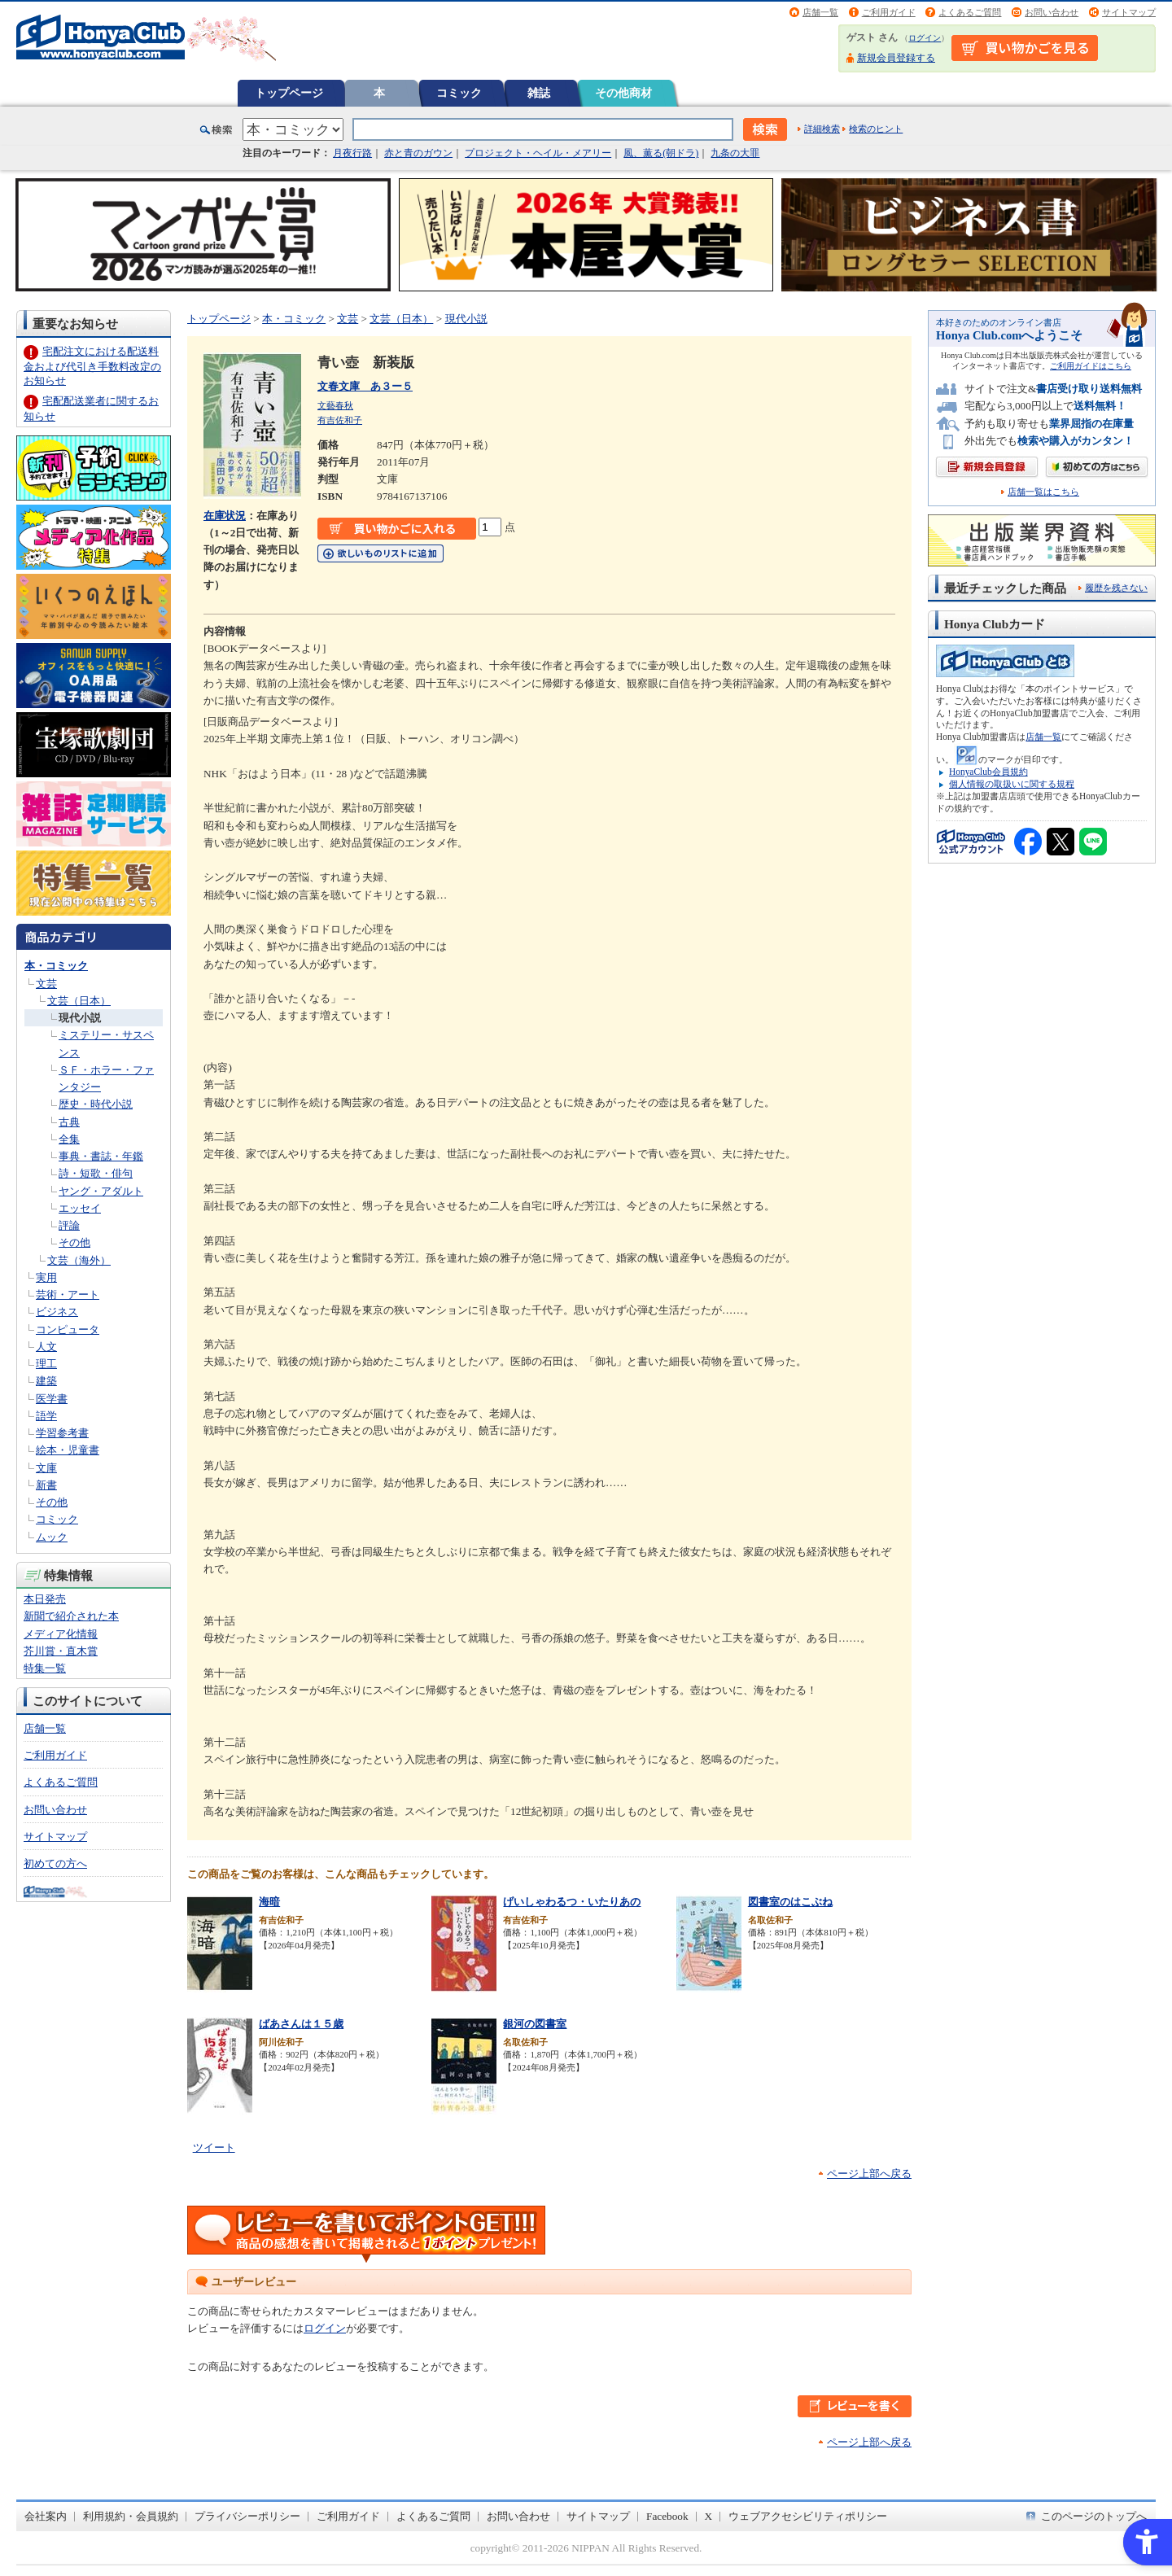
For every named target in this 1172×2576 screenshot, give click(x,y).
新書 (46, 1485)
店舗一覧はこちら (1043, 492)
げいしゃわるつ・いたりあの (572, 1902)
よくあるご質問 (969, 12)
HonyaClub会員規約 (988, 771)
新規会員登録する (896, 57)
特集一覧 (45, 1668)
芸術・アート (67, 1294)
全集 (69, 1139)
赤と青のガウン (418, 153)
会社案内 (45, 2516)
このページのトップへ (1094, 2516)
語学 (46, 1416)
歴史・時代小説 (96, 1104)
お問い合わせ (1051, 12)
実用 (46, 1277)
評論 (69, 1225)
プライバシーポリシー (247, 2516)
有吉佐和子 (339, 420)
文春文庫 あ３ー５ (365, 386)
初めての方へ (55, 1863)
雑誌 (538, 92)
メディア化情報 (61, 1634)
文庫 (46, 1468)
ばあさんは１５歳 (301, 2024)
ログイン (924, 37)
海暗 (269, 1902)
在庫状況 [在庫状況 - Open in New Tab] (224, 516)
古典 (69, 1122)
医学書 (52, 1399)
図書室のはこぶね (790, 1902)
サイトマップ (1129, 12)
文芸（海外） (79, 1260)
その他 (74, 1242)
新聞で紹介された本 (71, 1616)
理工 (46, 1364)
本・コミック (56, 966)
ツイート (214, 2147)
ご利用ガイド (889, 12)
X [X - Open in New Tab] (709, 2516)
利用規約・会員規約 (130, 2516)
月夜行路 (352, 153)
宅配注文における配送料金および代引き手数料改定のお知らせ (92, 366)
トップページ (289, 92)
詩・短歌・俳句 (96, 1173)
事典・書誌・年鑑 (101, 1156)
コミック (459, 92)
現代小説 (80, 1018)
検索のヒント (876, 128)
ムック (52, 1537)
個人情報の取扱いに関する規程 (1011, 784)
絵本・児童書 (67, 1450)
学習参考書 (62, 1433)
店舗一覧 (820, 12)
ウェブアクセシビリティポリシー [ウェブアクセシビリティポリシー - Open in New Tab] (807, 2516)
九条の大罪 (735, 153)
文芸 (46, 983)
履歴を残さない (1116, 588)
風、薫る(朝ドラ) (660, 153)
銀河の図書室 (534, 2024)
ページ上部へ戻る (869, 2173)
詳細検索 (822, 128)
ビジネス (57, 1311)
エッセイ (80, 1208)
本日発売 (45, 1599)
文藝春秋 (335, 405)
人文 (46, 1346)
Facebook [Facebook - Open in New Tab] (667, 2516)
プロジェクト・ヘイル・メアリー (538, 153)
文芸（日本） (79, 1001)
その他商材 (623, 92)
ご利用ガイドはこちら (1090, 365)
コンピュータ (67, 1329)
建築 (46, 1381)
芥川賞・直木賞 (61, 1651)
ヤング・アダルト (101, 1191)
